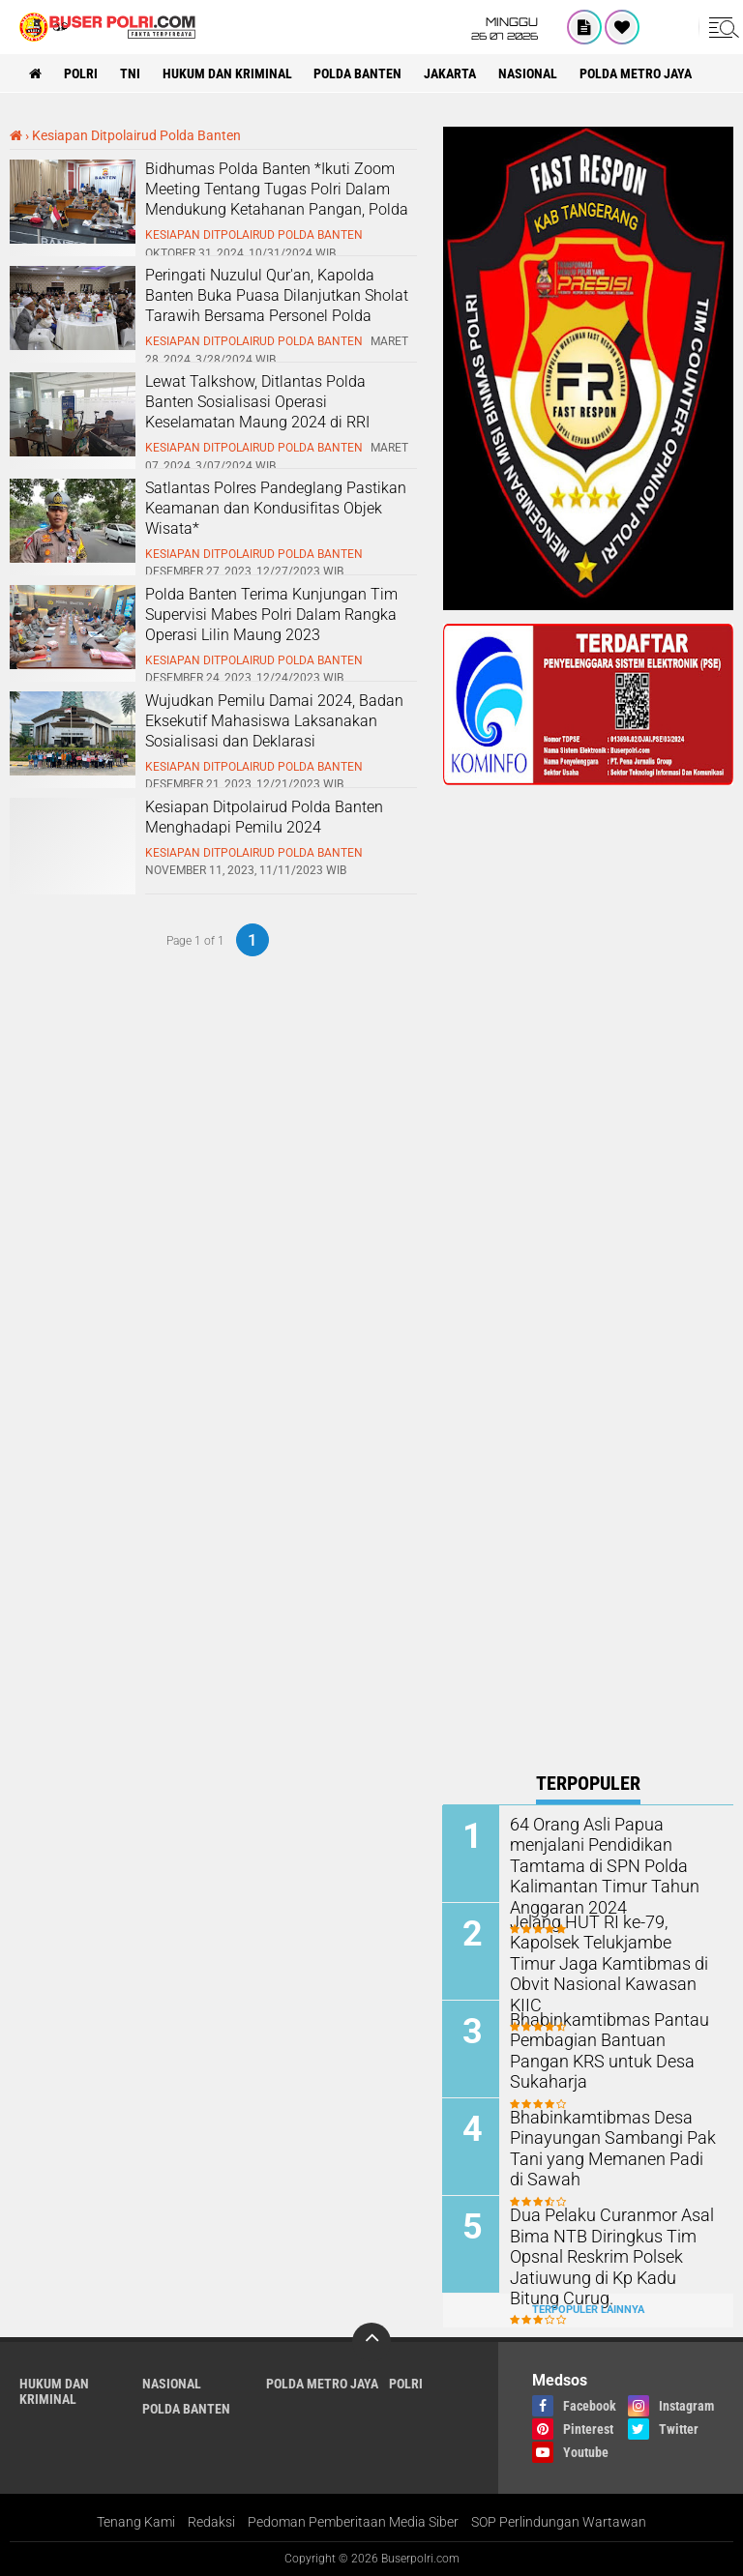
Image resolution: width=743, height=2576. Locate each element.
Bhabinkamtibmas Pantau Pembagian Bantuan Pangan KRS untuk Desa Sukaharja (609, 2039)
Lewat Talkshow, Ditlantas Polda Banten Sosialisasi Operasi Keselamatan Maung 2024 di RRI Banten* (257, 411)
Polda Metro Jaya (636, 73)
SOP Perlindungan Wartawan (558, 2522)
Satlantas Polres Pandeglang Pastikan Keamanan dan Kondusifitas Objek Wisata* (275, 508)
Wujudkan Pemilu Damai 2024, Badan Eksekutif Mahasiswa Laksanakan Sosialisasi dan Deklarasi (274, 720)
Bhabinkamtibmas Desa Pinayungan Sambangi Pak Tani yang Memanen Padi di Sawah (606, 2147)
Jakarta (451, 73)
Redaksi (211, 2522)
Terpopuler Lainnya (588, 2309)
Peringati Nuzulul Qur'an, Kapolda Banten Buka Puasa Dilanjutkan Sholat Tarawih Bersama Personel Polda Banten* (276, 305)
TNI (130, 73)
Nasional (528, 73)
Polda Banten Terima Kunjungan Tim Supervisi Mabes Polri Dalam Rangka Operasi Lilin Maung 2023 (271, 614)
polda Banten (358, 73)
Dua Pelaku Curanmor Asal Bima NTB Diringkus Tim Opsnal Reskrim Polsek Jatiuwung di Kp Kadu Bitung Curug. (610, 2255)
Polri (81, 73)
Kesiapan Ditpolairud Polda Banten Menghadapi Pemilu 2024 (264, 817)
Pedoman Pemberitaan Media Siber (353, 2522)
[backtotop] (371, 2341)
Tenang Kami (136, 2522)
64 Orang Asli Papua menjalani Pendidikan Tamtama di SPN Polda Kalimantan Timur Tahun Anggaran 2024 (596, 1864)
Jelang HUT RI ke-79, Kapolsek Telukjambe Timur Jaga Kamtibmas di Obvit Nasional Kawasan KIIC (606, 1952)
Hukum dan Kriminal (227, 73)
